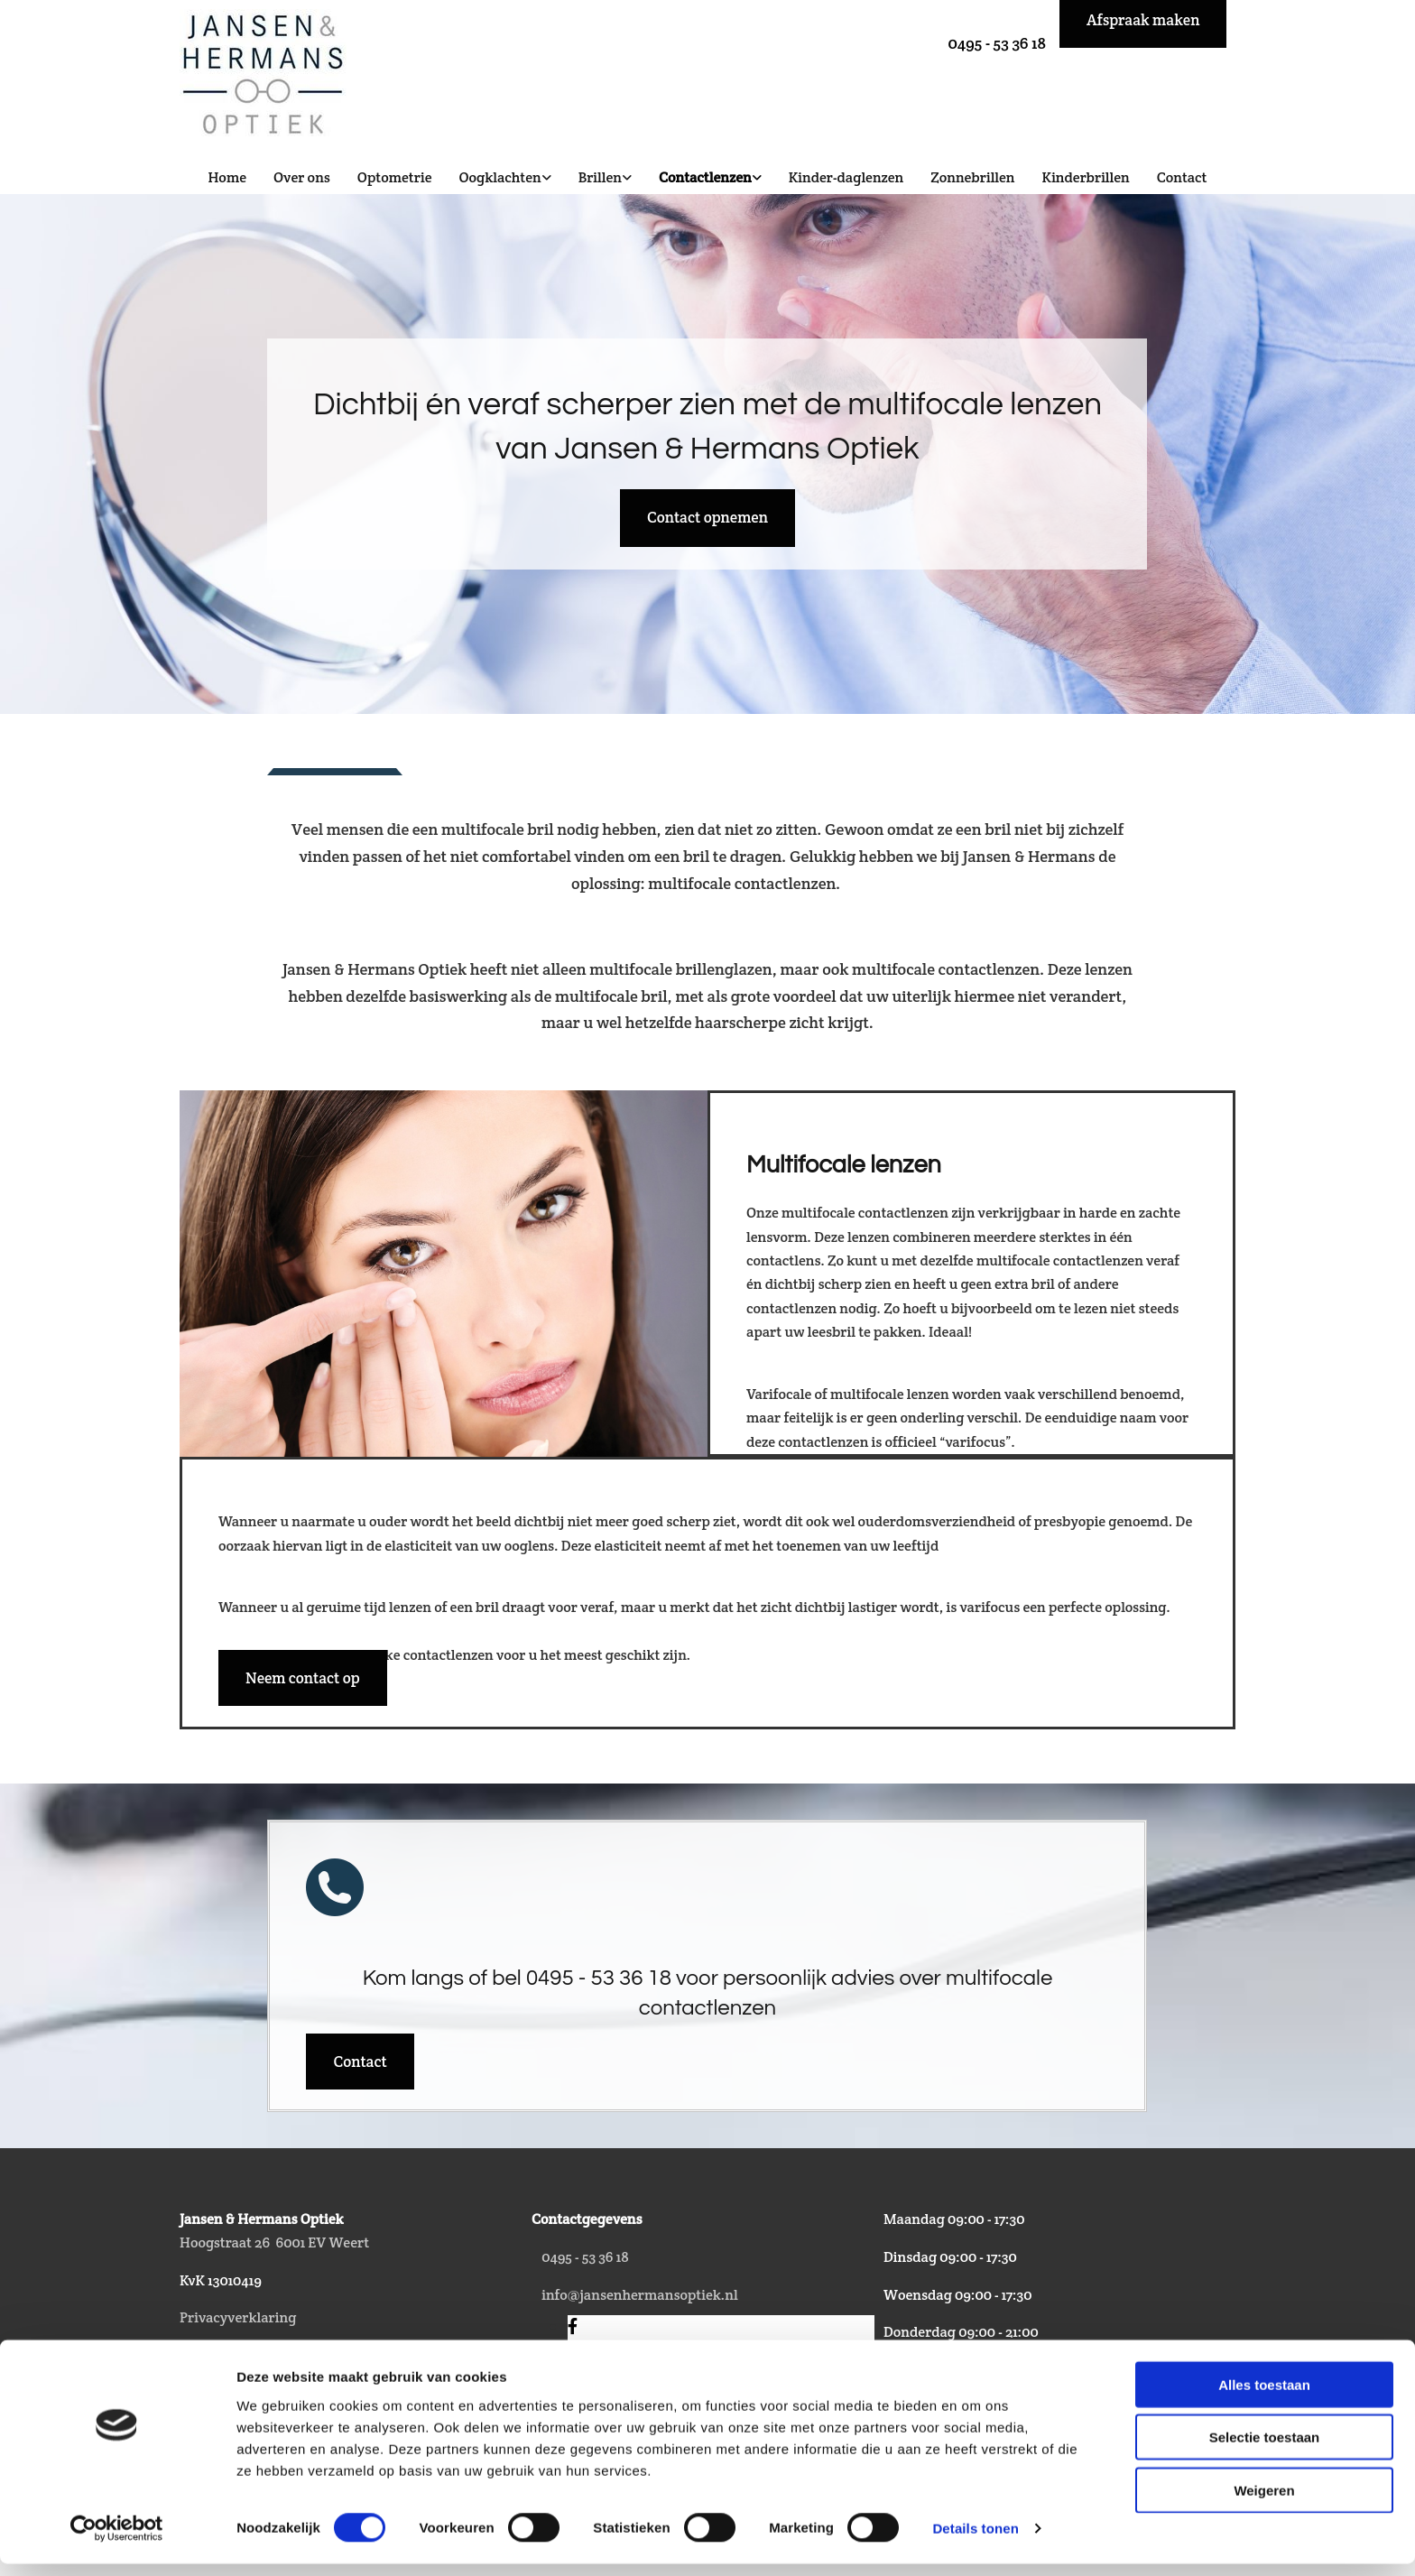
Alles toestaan (1264, 2396)
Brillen (600, 177)
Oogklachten (499, 177)
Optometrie (394, 177)
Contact (1182, 177)
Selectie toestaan (1264, 2449)
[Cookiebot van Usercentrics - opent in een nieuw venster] (117, 2540)
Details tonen (975, 2540)
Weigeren (1264, 2501)
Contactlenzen (705, 177)
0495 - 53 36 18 (997, 42)
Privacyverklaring (238, 2317)
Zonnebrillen (972, 177)
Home (227, 177)
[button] (707, 518)
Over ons (301, 177)
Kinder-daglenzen (846, 177)
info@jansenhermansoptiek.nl (639, 2294)
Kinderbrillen (1086, 177)
